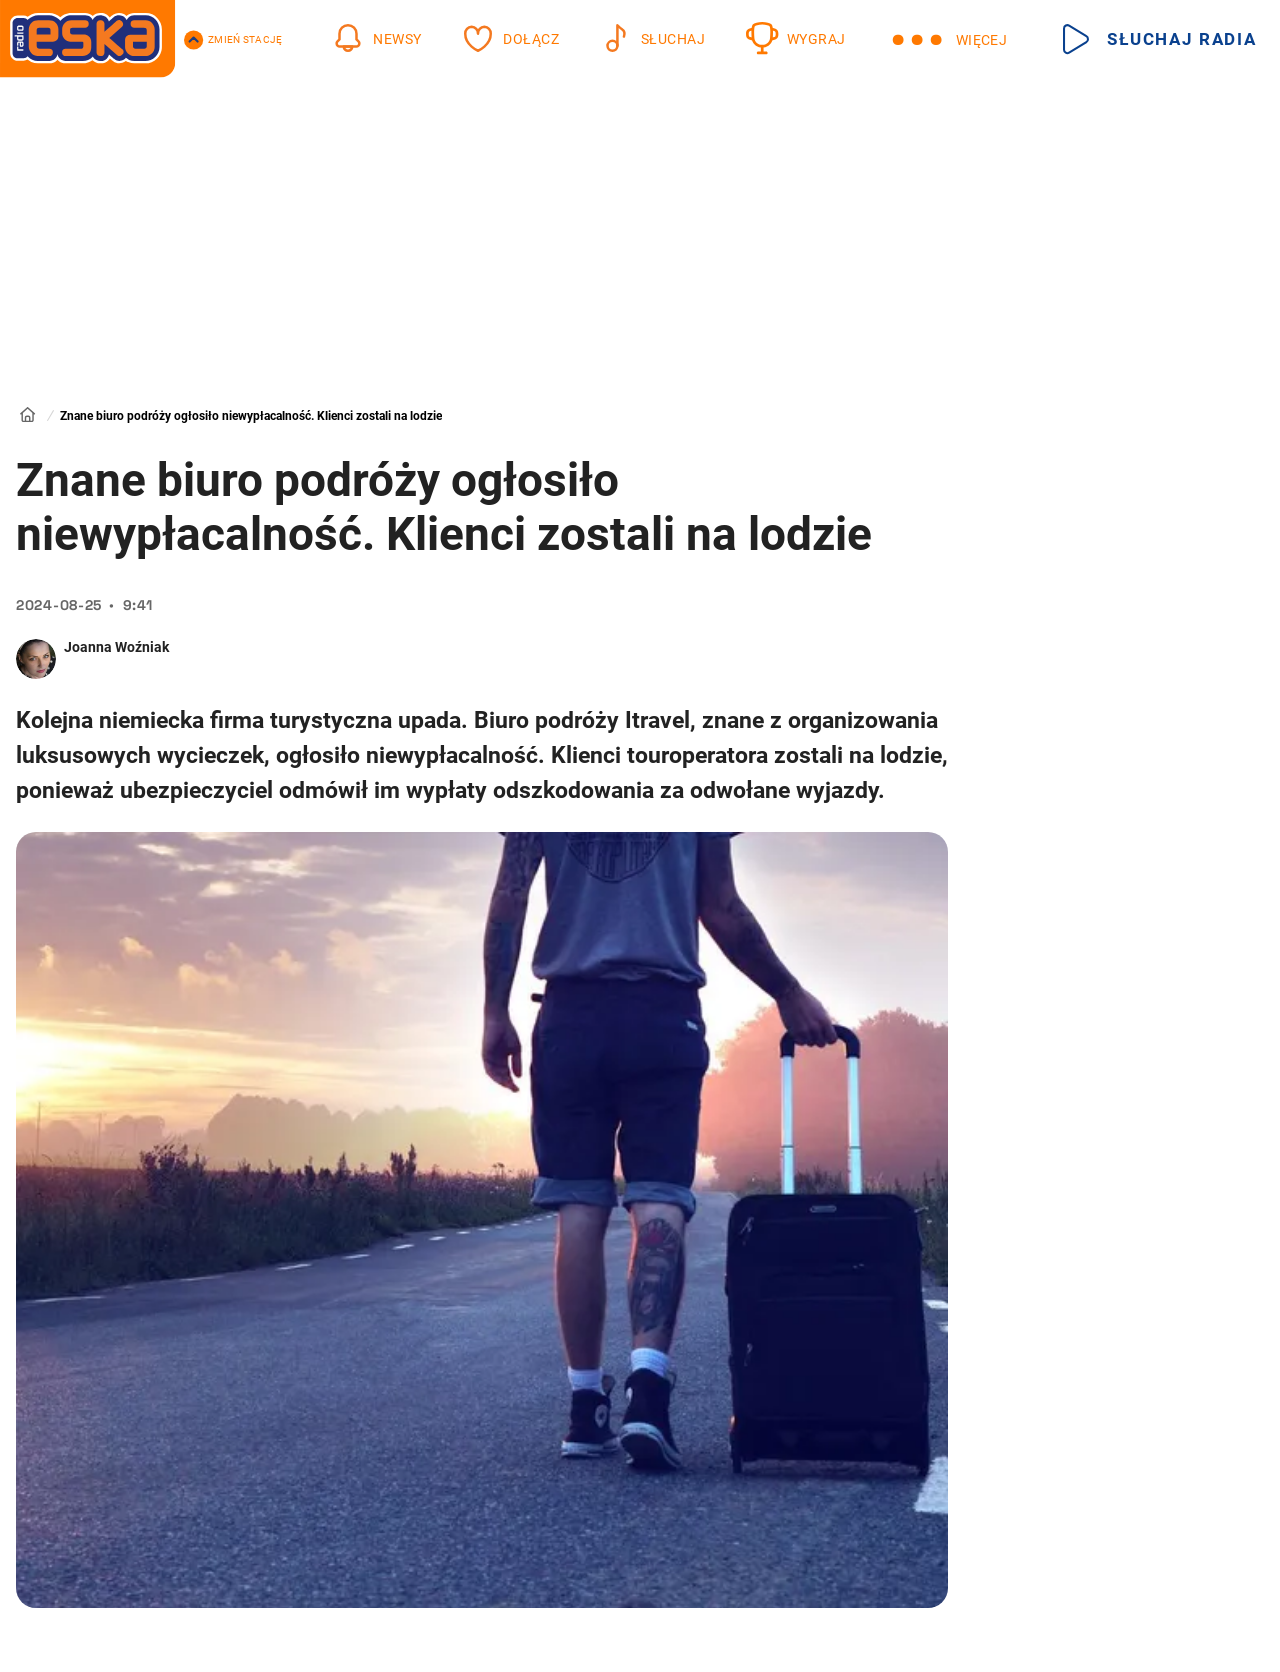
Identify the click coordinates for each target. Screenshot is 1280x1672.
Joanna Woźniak (116, 647)
